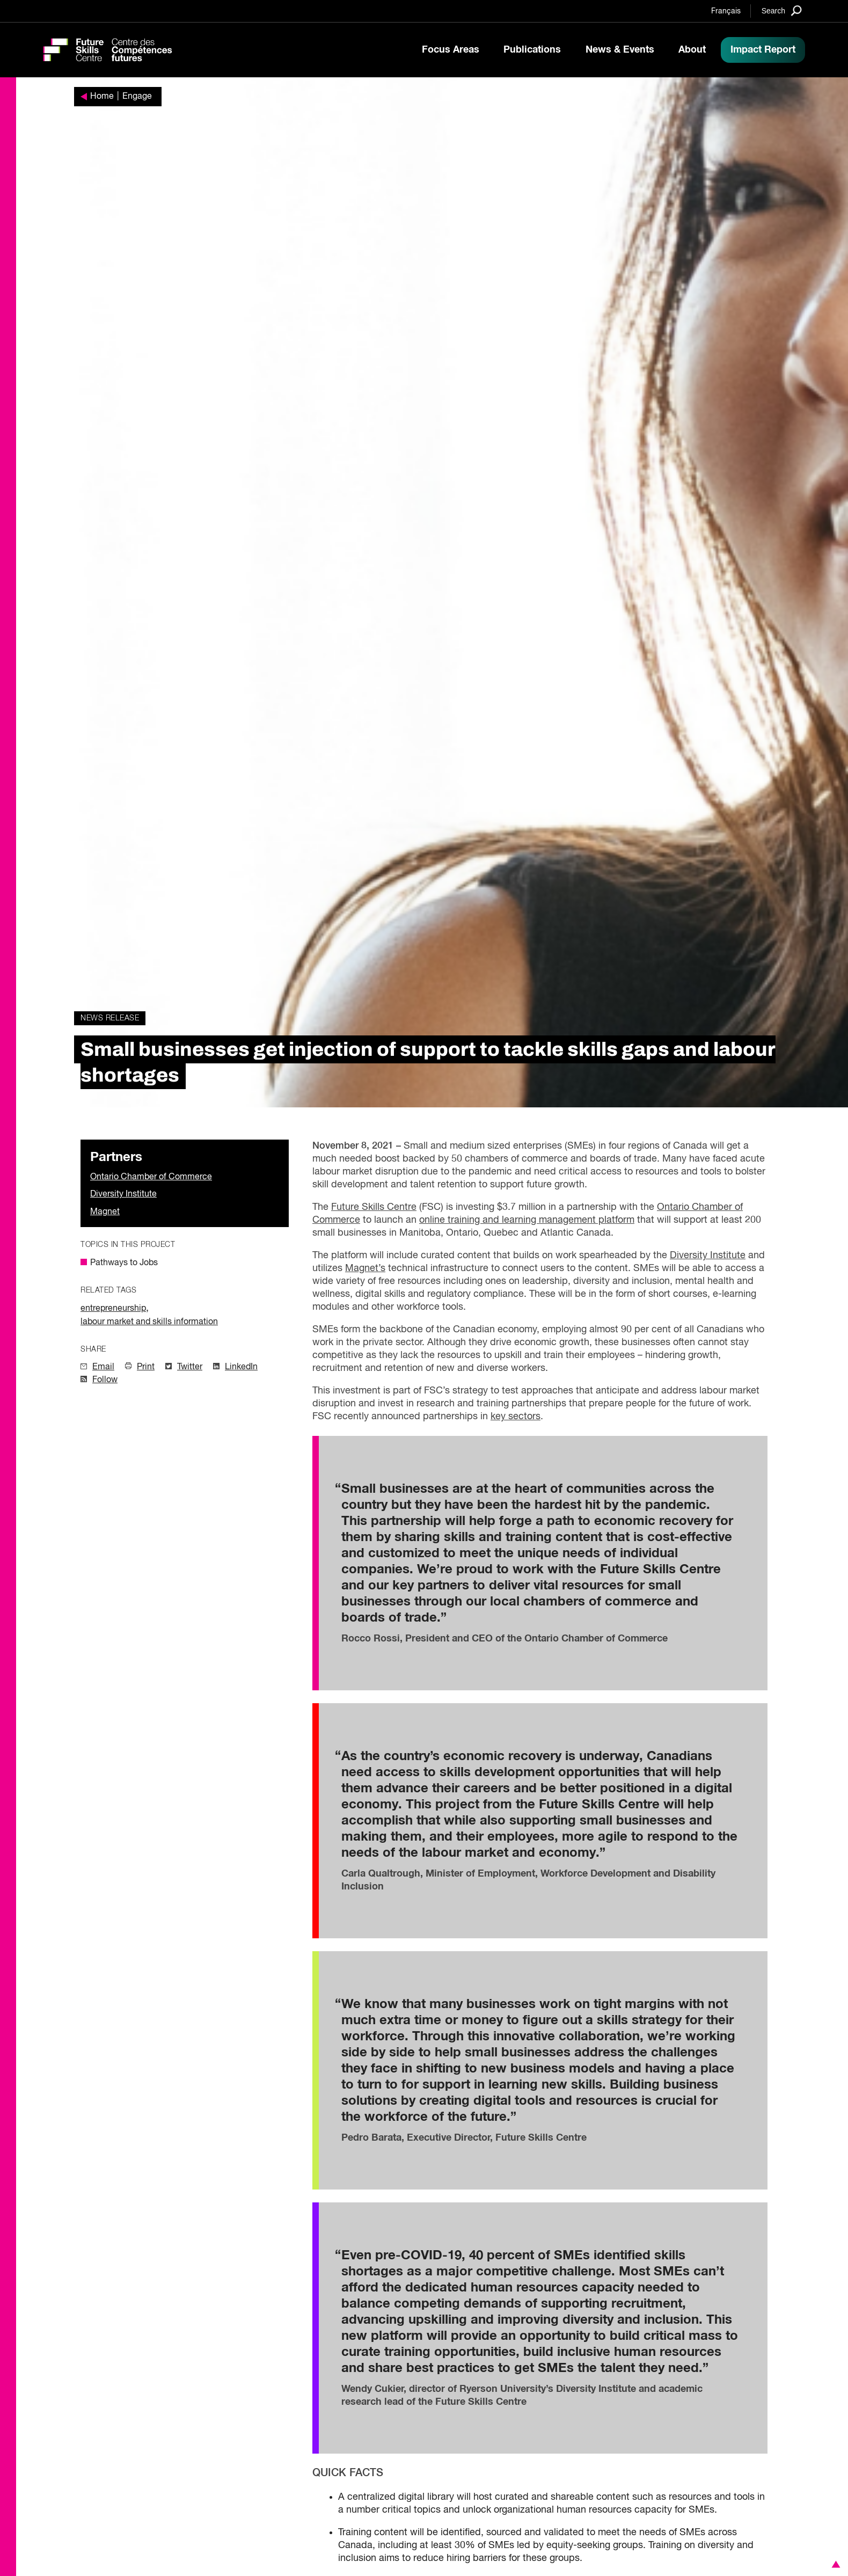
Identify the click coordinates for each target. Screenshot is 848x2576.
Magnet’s (365, 1268)
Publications (532, 50)
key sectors (515, 1416)
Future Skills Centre (373, 1207)
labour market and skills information (149, 1322)
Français (726, 11)
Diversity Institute (123, 1194)
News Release (110, 1018)
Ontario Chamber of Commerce (151, 1177)
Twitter (189, 1367)
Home (102, 96)
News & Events (620, 50)
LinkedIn (241, 1367)
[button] (834, 2564)
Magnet (105, 1212)
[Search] (781, 10)
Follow (105, 1380)
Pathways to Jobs (124, 1263)
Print (146, 1367)
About (692, 50)
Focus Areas (450, 50)
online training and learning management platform (526, 1220)
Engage (137, 96)
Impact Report (762, 50)
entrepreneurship (113, 1308)
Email (103, 1367)
